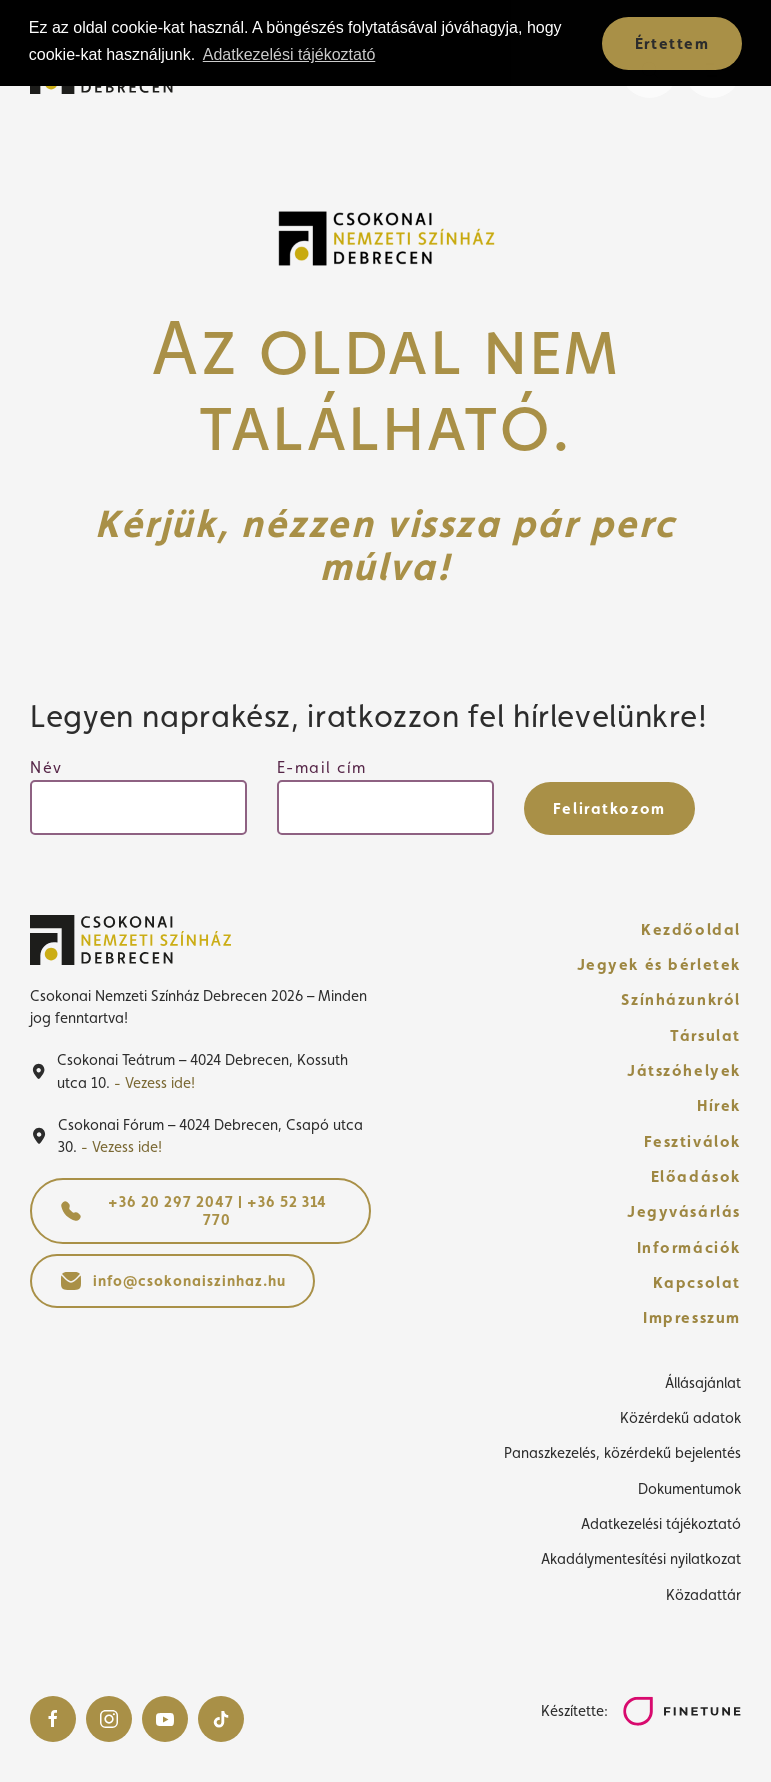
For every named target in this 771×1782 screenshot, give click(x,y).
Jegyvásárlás (684, 1211)
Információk (689, 1247)
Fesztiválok (692, 1141)
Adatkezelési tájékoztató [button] (289, 54)
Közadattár (703, 1594)
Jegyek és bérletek (659, 964)
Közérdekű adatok (680, 1417)
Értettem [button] (672, 43)
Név (46, 767)
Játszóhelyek (684, 1070)
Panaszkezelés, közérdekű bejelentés (622, 1452)
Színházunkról (681, 999)
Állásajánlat (703, 1382)
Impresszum (692, 1317)
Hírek (719, 1105)
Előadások (696, 1176)
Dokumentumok (689, 1488)
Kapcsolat (697, 1282)
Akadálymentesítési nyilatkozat (641, 1558)
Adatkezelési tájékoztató (661, 1523)
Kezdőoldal (691, 929)
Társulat (705, 1035)
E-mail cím (322, 767)
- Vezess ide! (154, 1082)
